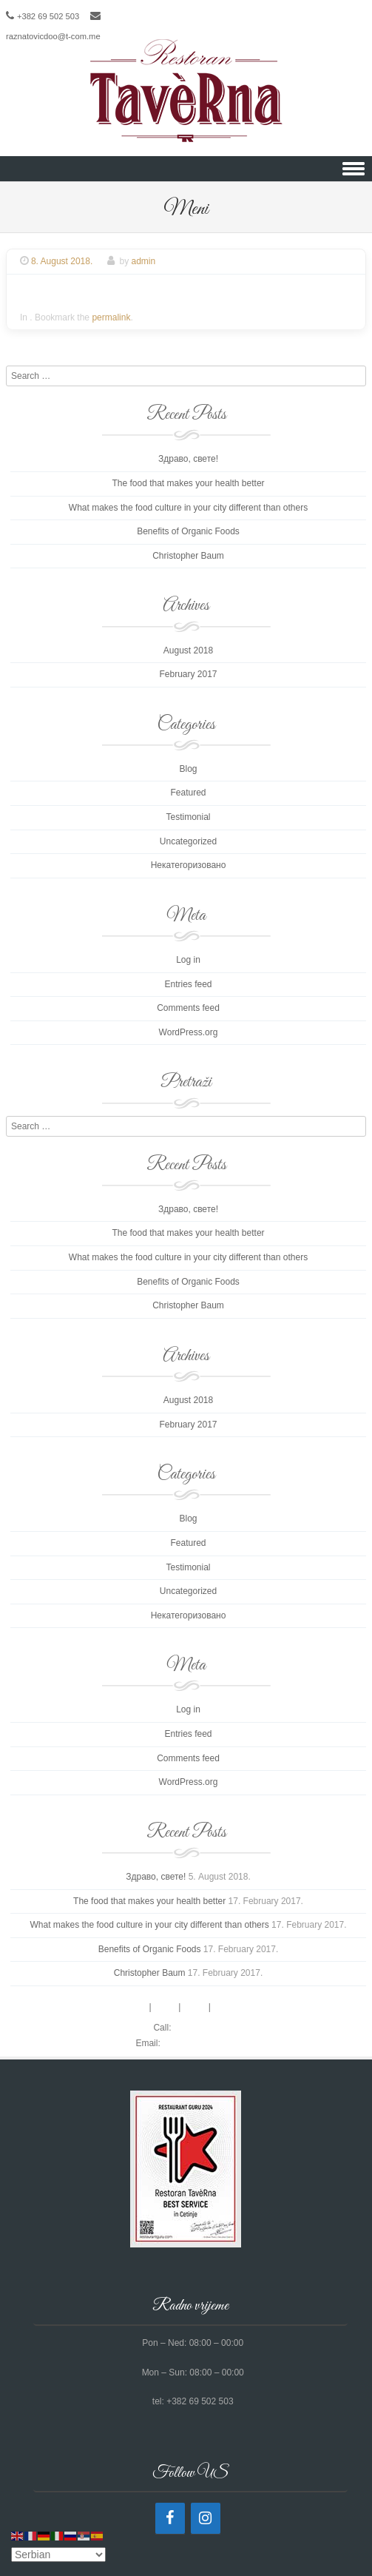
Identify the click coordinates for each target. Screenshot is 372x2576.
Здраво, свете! (188, 459)
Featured (188, 792)
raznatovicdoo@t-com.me (53, 36)
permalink (111, 317)
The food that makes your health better (188, 483)
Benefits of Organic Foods (188, 531)
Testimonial (188, 817)
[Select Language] (58, 2554)
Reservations (120, 2007)
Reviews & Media (247, 2007)
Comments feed (188, 1008)
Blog (188, 769)
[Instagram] (205, 2518)
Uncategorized (188, 841)
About (194, 2007)
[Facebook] (170, 2518)
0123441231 (198, 2027)
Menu (166, 2007)
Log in (188, 960)
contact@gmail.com (202, 2043)
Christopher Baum (188, 556)
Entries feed (188, 984)
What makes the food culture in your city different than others (188, 507)
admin (144, 261)
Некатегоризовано (188, 865)
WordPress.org (188, 1032)
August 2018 (188, 650)
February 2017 (188, 674)
